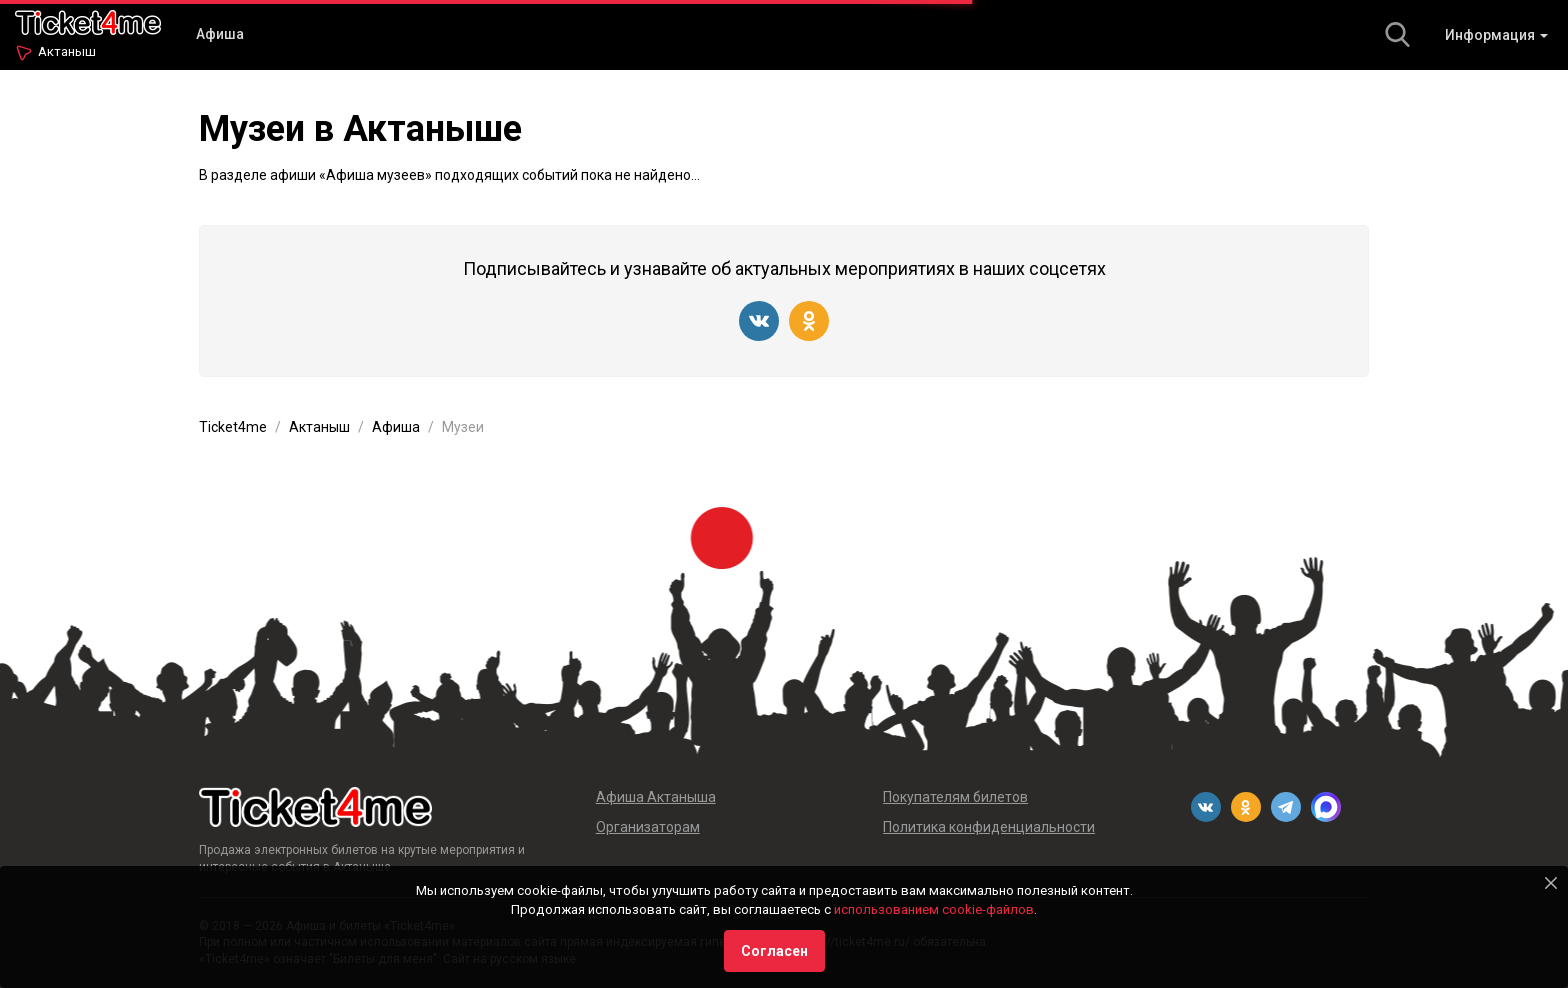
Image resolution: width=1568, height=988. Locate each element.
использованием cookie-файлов (934, 909)
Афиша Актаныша (656, 797)
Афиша (220, 34)
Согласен (774, 951)
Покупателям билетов (955, 797)
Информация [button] (1496, 35)
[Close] (1551, 883)
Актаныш (67, 51)
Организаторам (648, 827)
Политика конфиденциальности (989, 827)
